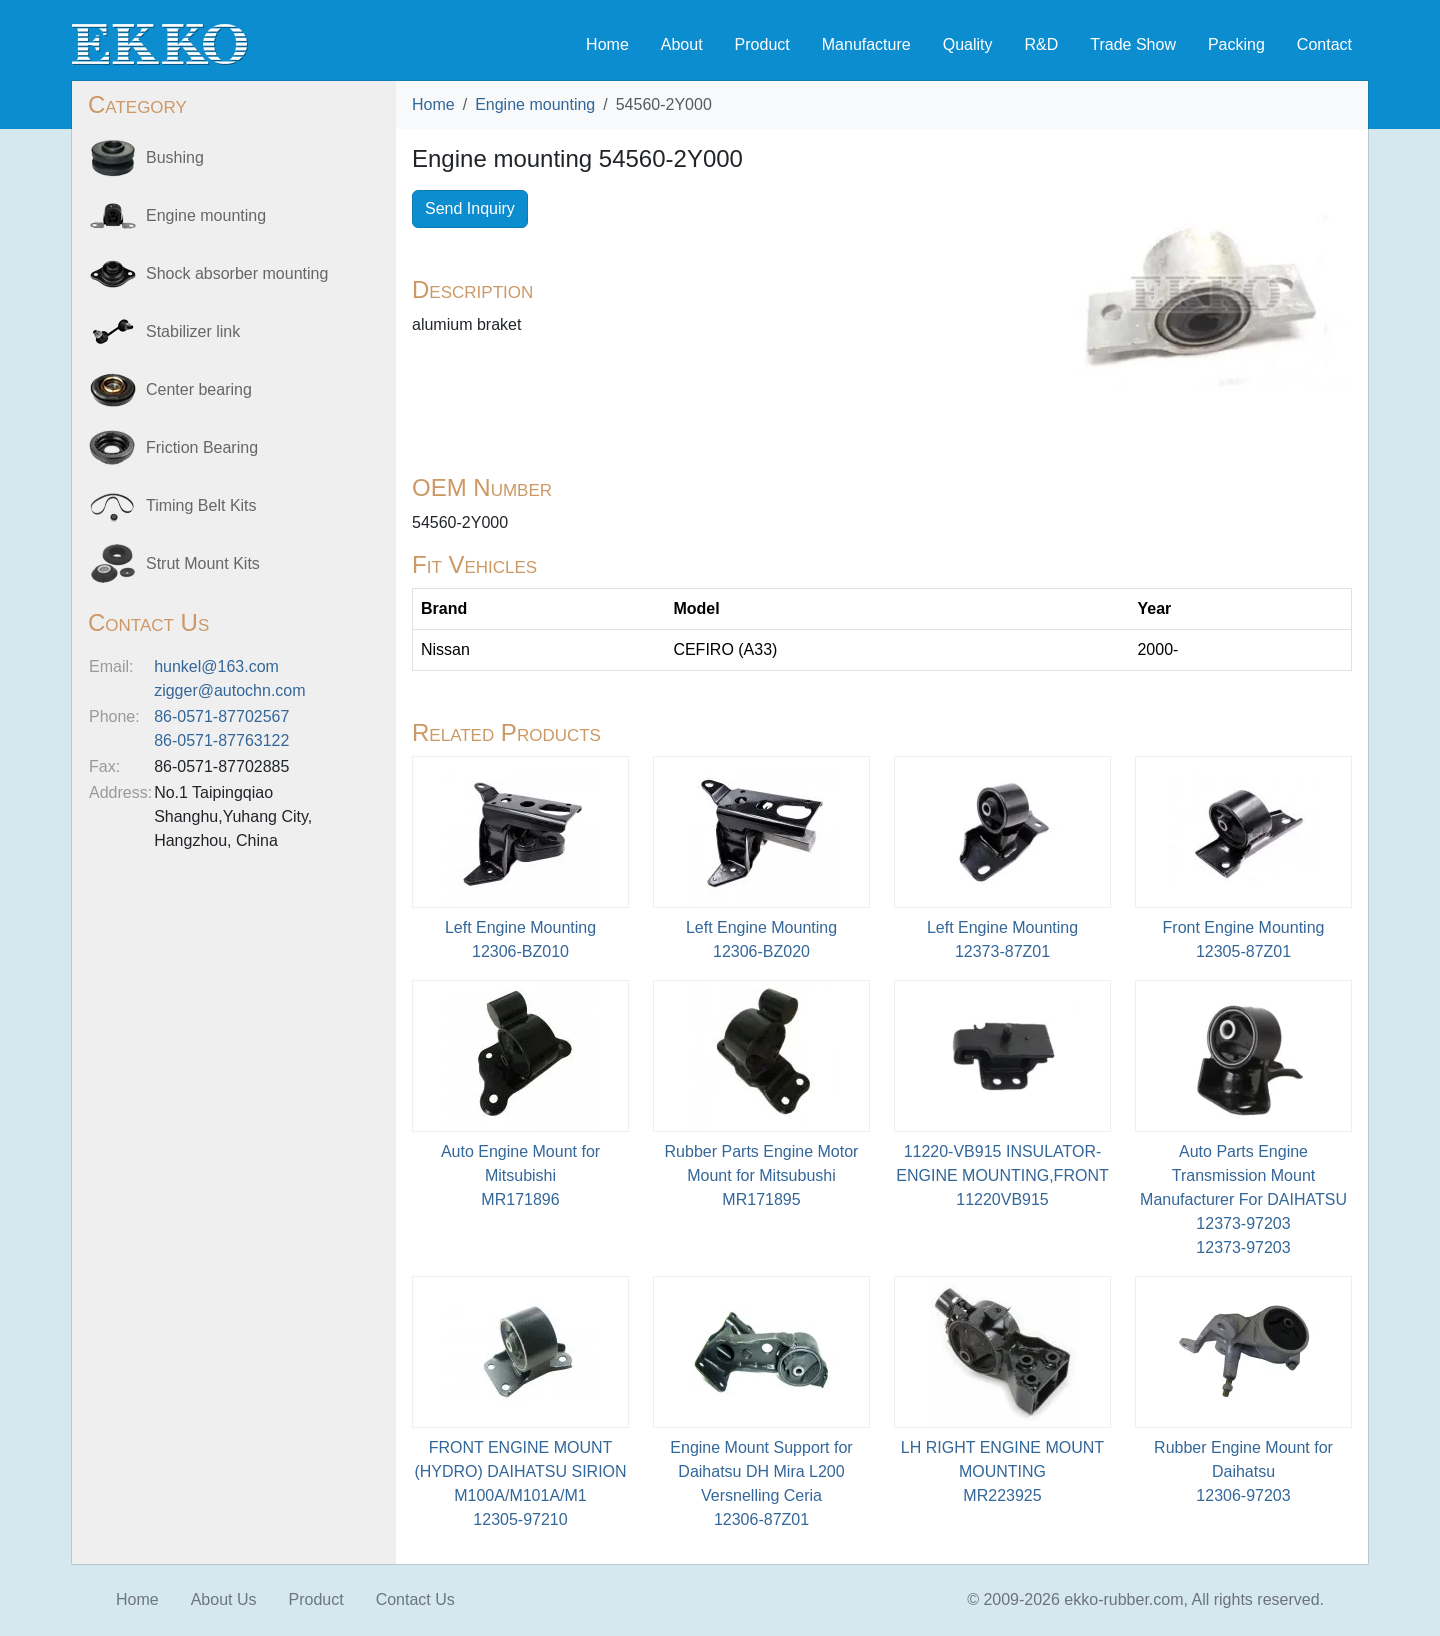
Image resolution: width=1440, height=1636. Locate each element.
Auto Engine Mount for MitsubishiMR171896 (520, 1175)
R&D (1041, 44)
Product (762, 44)
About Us (224, 1599)
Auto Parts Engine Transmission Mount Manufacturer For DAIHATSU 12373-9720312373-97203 (1243, 1199)
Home (607, 44)
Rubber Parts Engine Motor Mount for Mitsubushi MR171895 (762, 1175)
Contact (1324, 44)
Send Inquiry (470, 208)
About (682, 44)
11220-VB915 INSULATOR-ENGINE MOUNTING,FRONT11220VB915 (1002, 1175)
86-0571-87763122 (221, 740)
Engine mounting (535, 104)
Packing (1236, 44)
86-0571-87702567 (221, 716)
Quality (968, 44)
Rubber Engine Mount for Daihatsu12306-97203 (1243, 1471)
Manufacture (866, 44)
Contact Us (415, 1599)
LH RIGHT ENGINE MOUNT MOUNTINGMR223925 (1002, 1471)
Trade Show (1133, 44)
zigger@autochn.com (229, 690)
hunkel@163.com (216, 666)
